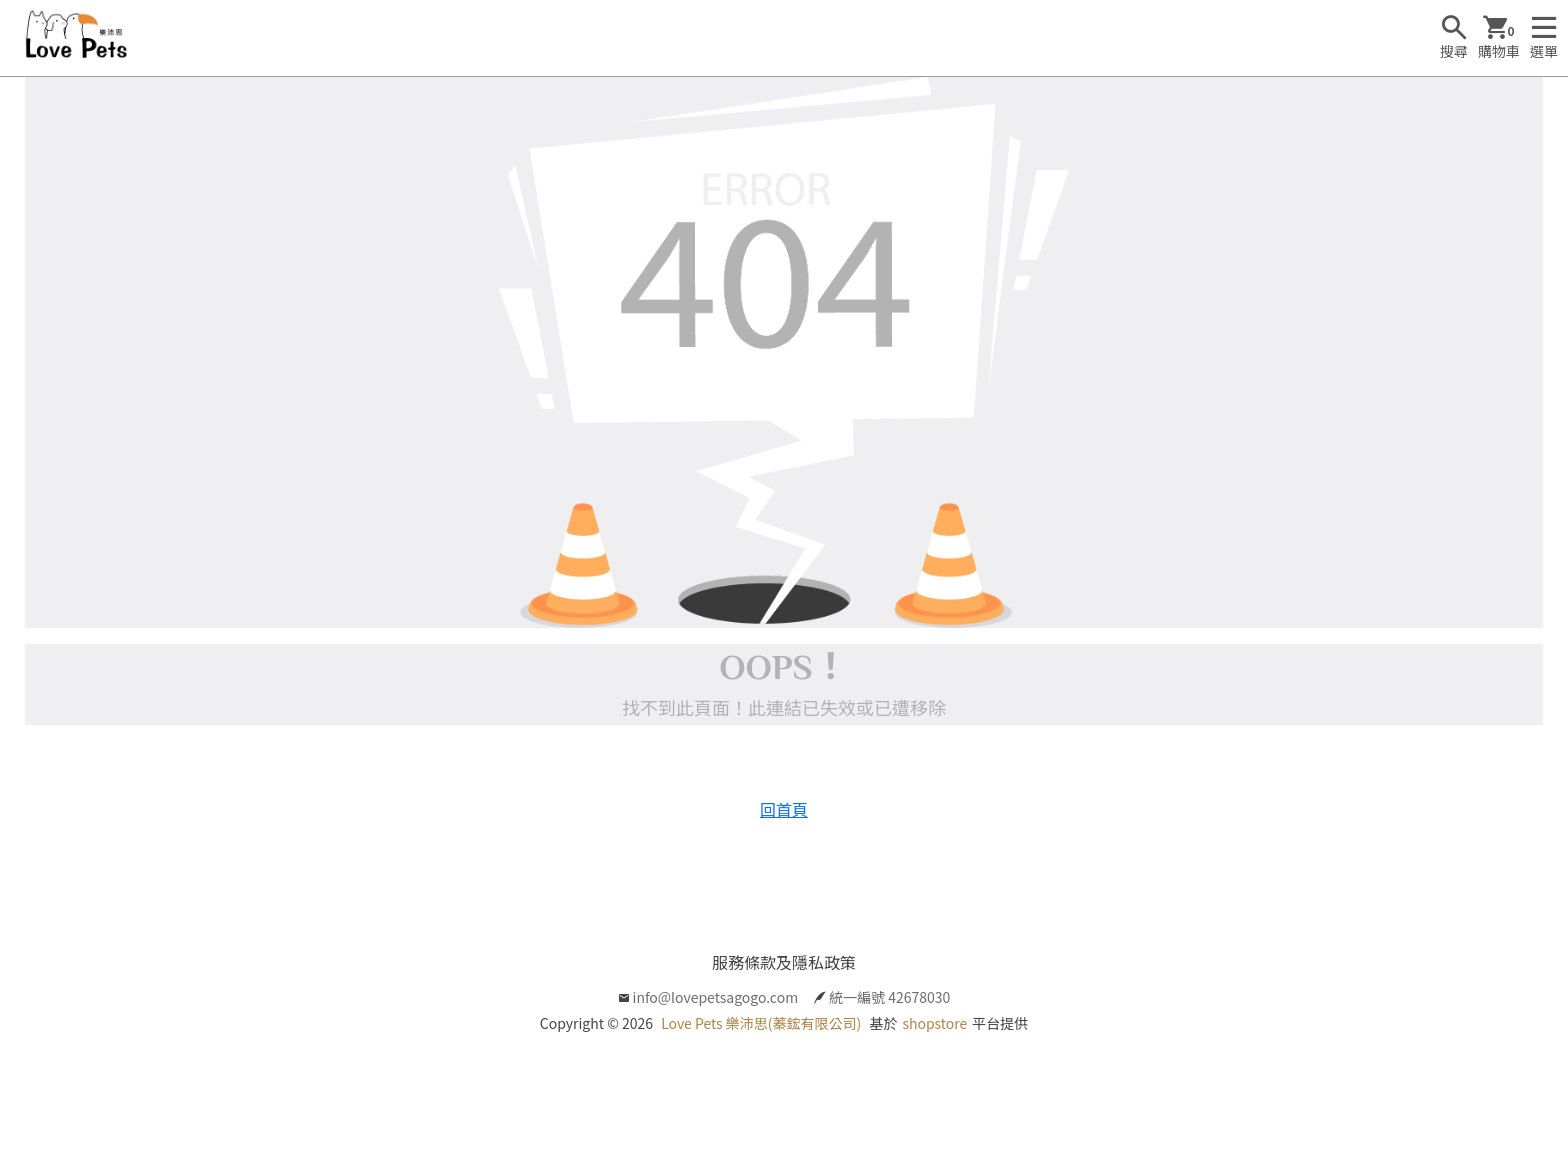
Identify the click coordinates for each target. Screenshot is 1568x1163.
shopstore (934, 1023)
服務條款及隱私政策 (784, 962)
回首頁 (784, 809)
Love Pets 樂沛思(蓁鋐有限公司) (761, 1023)
